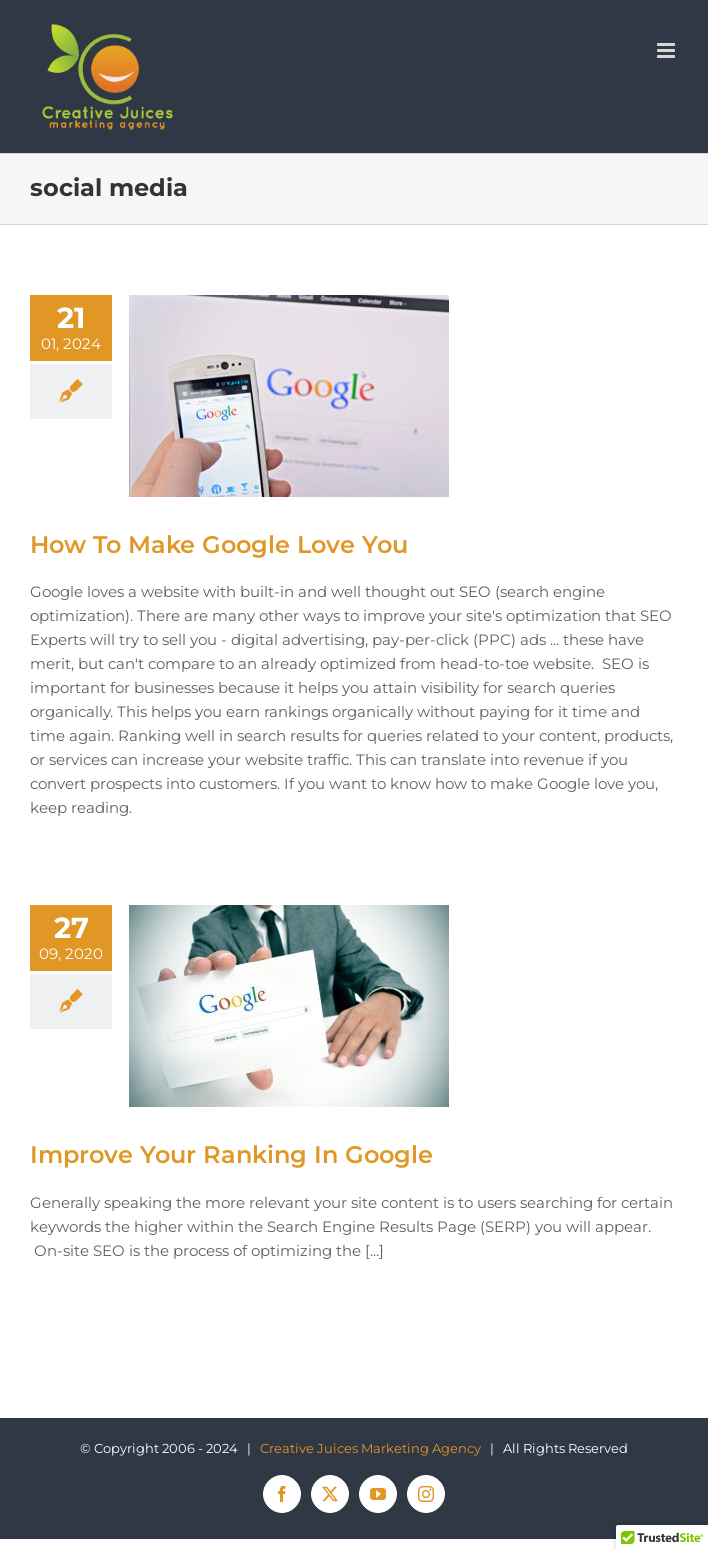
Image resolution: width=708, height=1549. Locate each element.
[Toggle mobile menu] (667, 50)
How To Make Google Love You (219, 544)
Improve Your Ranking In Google (231, 1154)
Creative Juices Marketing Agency (370, 1448)
